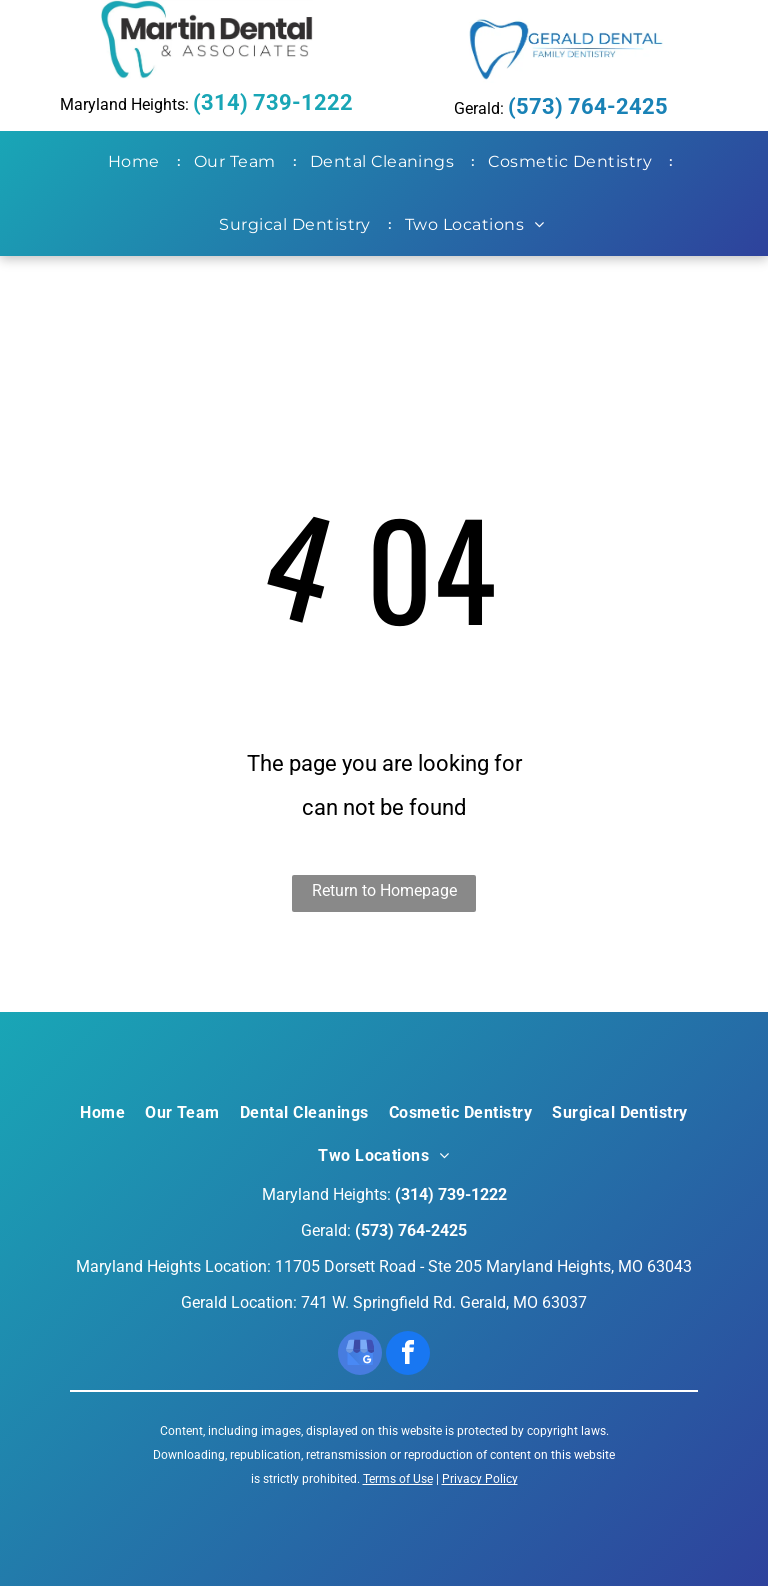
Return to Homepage (384, 890)
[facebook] (408, 1355)
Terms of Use (398, 1479)
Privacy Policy (480, 1479)
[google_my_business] (360, 1355)
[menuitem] (138, 162)
